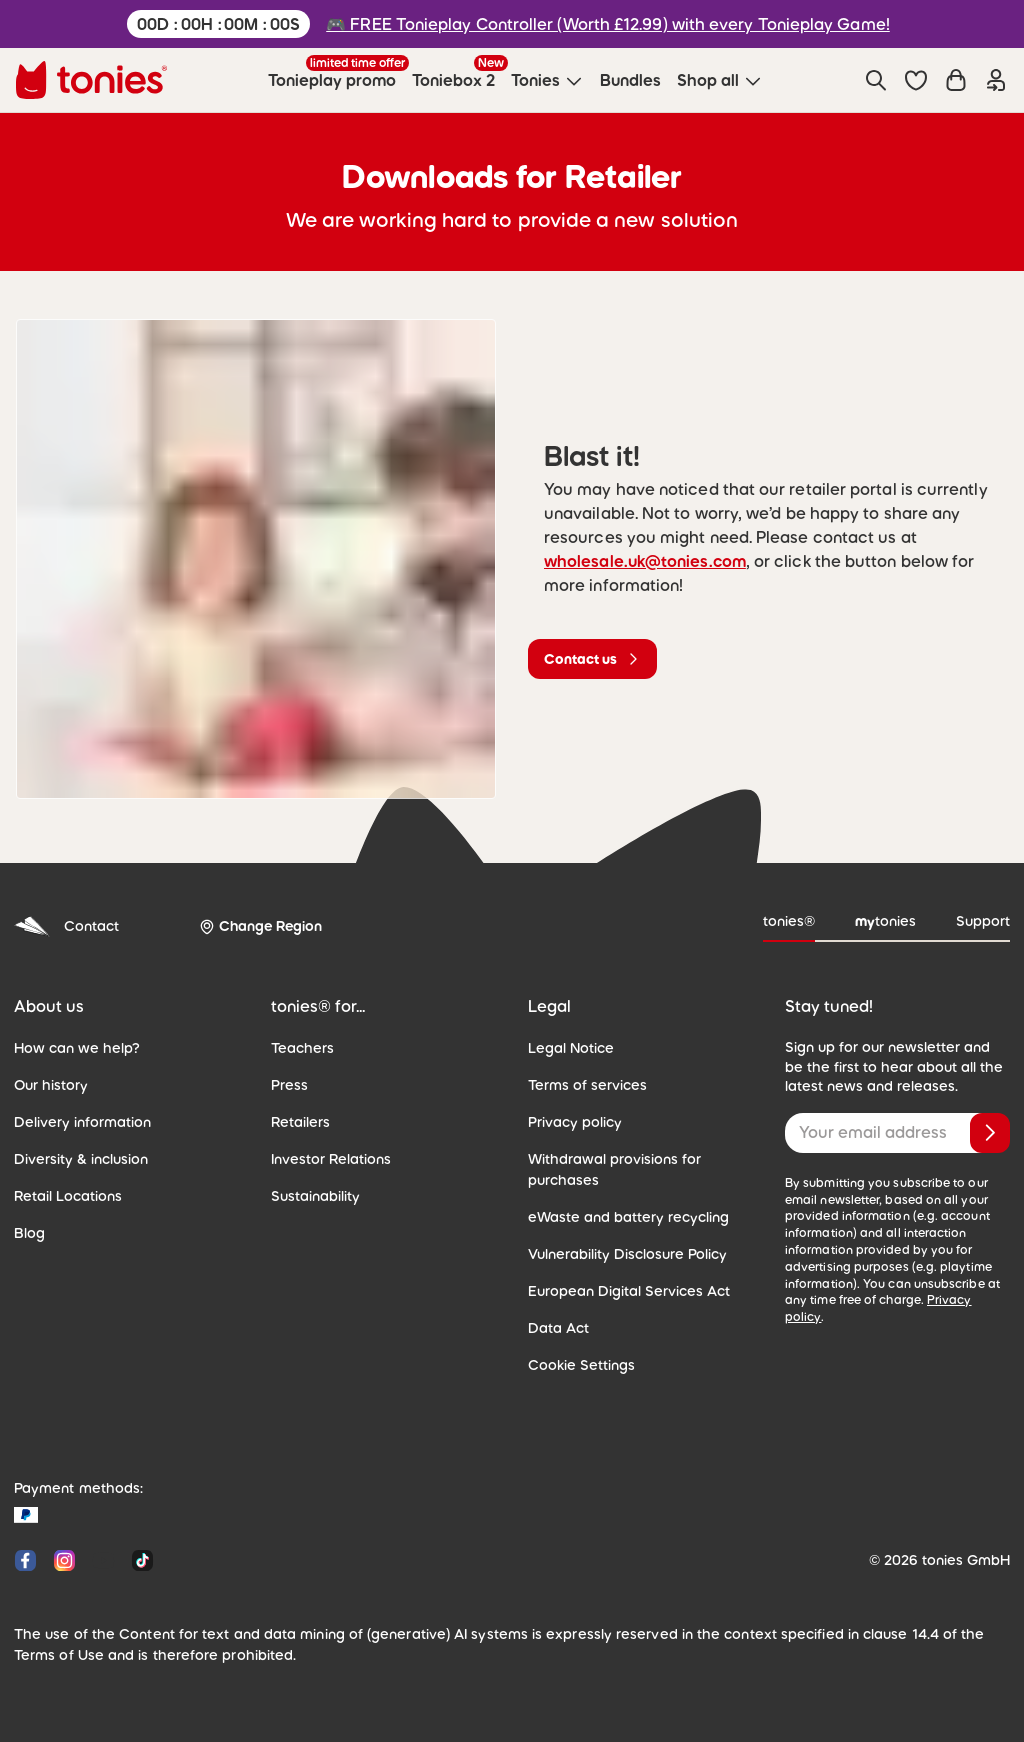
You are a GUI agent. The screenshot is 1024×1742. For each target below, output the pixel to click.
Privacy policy (575, 1122)
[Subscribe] (990, 1133)
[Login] (996, 80)
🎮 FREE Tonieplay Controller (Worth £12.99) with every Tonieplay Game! (608, 24)
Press (289, 1085)
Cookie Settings (581, 1365)
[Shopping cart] (956, 80)
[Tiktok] (138, 1560)
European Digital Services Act (629, 1291)
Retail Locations (68, 1196)
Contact (66, 926)
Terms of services (587, 1085)
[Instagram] (64, 1560)
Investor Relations (331, 1159)
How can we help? (77, 1048)
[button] (916, 80)
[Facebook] (25, 1560)
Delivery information (82, 1122)
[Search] (876, 80)
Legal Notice (571, 1048)
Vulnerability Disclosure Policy (627, 1254)
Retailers (300, 1122)
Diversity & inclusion (81, 1159)
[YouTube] (103, 1560)
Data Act (558, 1328)
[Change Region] (260, 926)
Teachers (302, 1048)
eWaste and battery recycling (628, 1217)
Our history (51, 1085)
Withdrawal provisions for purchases (614, 1169)
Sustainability (315, 1196)
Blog (29, 1233)
